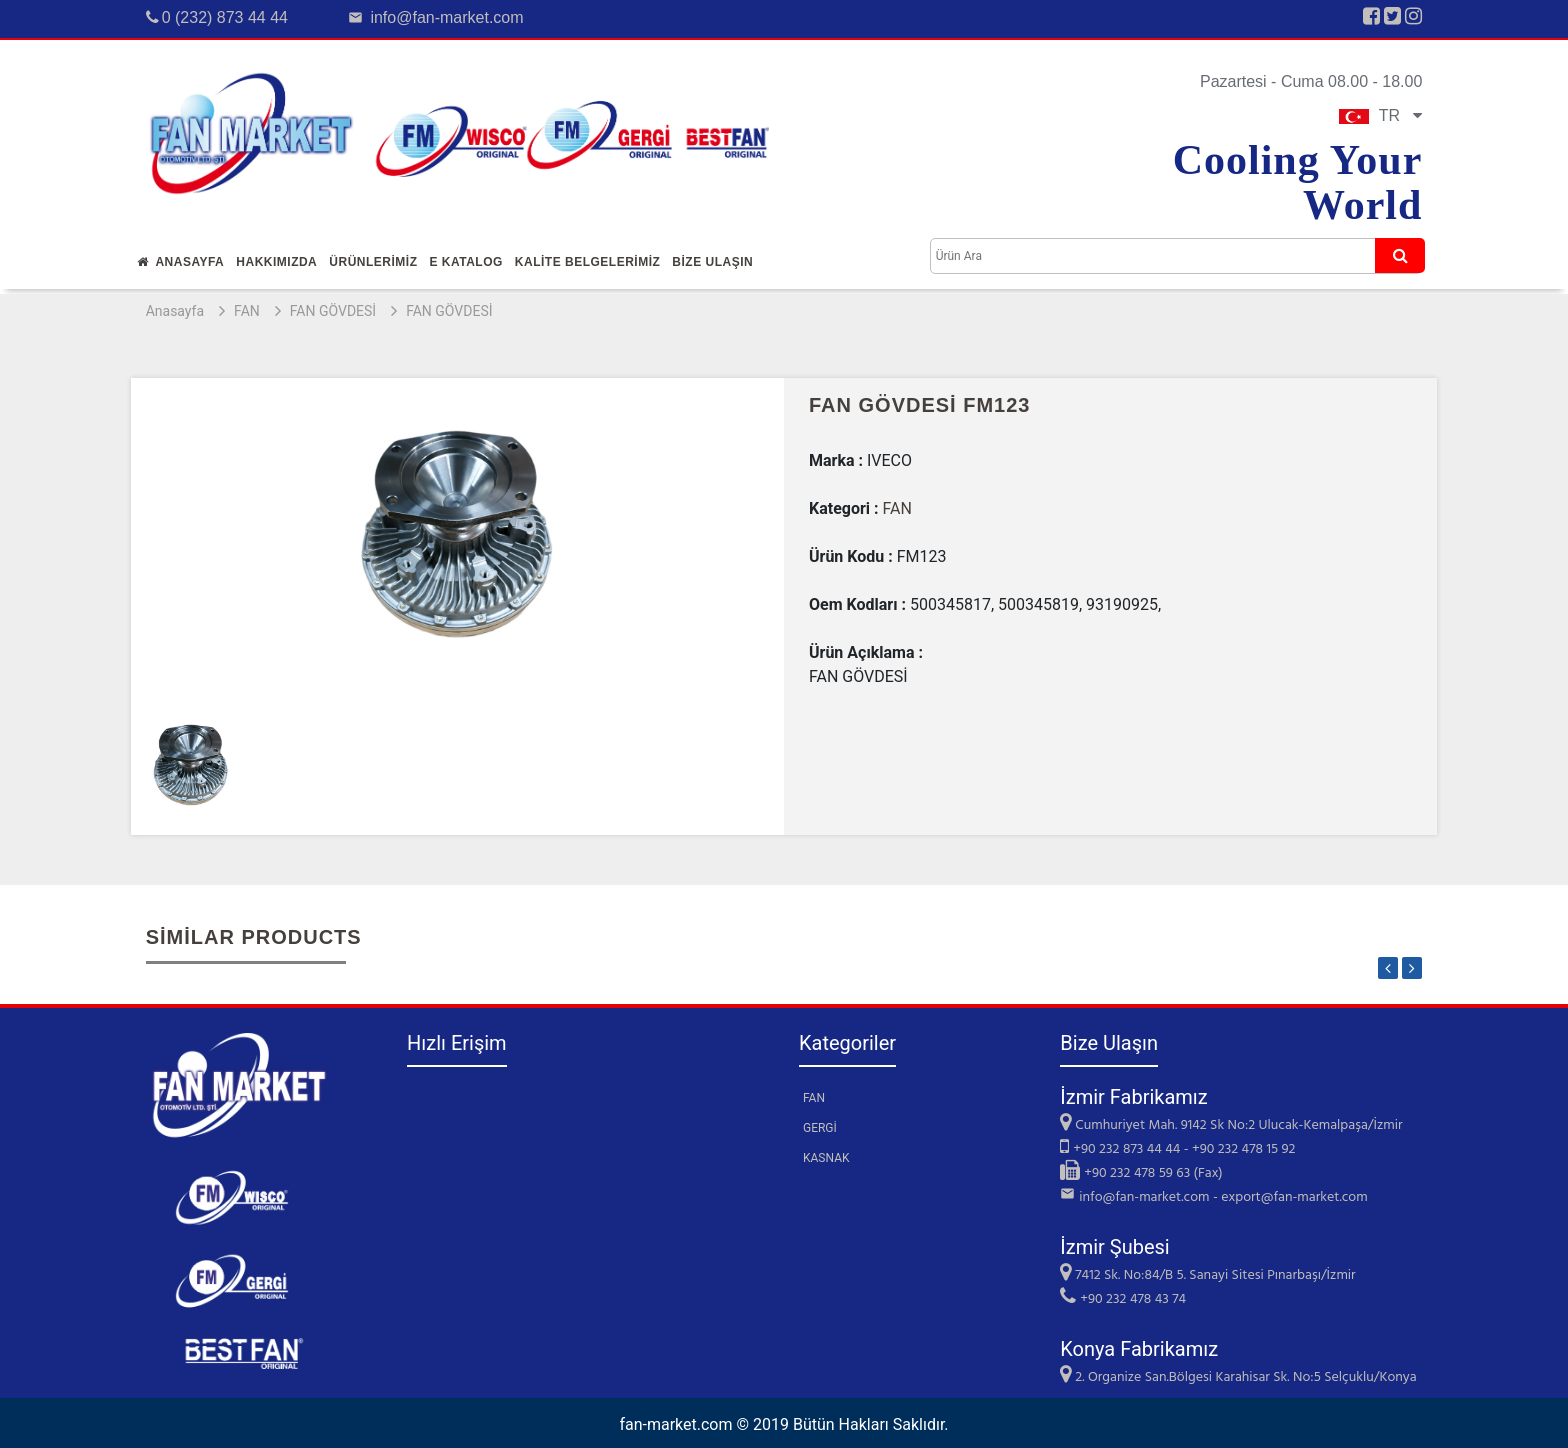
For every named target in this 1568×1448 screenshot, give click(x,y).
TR (1381, 115)
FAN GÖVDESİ (333, 311)
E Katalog (465, 262)
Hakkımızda (276, 262)
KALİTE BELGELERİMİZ (588, 262)
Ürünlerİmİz (373, 262)
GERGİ (820, 1128)
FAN (247, 311)
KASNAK (826, 1158)
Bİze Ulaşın (712, 262)
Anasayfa (181, 262)
